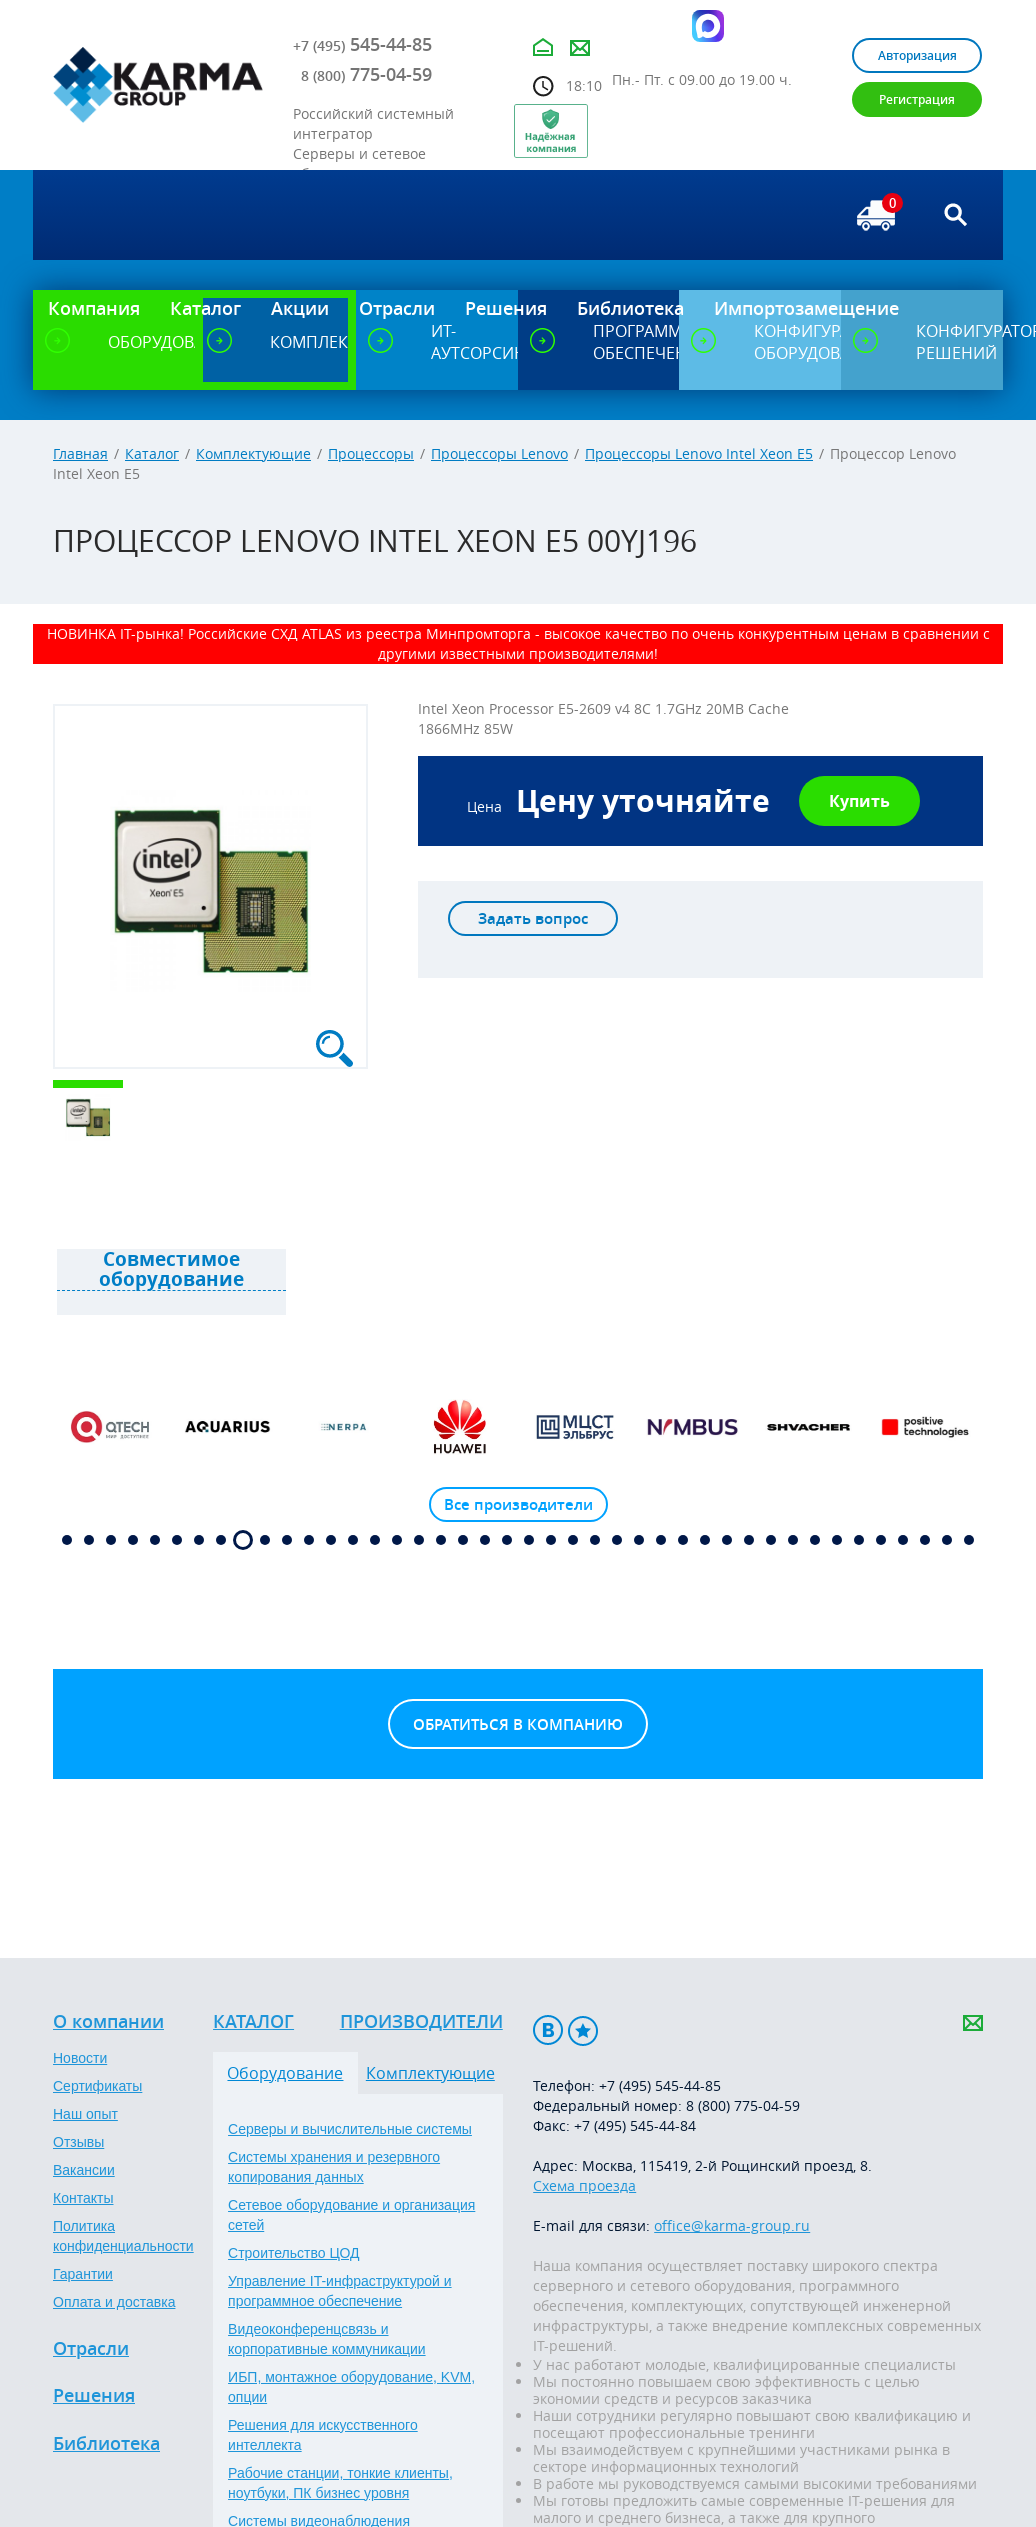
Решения (94, 2396)
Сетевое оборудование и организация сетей (351, 2215)
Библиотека (106, 2444)
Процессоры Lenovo (499, 453)
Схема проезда (584, 2185)
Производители (421, 2022)
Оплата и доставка (114, 2302)
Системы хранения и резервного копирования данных (334, 2167)
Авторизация (917, 55)
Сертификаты (97, 2086)
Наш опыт (85, 2114)
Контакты (83, 2198)
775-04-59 (366, 74)
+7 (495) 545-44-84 (635, 2125)
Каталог (152, 453)
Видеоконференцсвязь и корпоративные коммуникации (327, 2339)
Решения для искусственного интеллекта (323, 2435)
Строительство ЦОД (293, 2253)
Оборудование (285, 2073)
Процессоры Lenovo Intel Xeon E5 (699, 453)
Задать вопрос (533, 918)
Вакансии (84, 2170)
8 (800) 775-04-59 (743, 2105)
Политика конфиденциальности (123, 2236)
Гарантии (83, 2274)
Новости (80, 2058)
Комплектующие (253, 453)
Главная (80, 453)
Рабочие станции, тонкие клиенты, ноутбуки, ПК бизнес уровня (340, 2483)
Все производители (518, 1504)
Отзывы (78, 2142)
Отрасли (91, 2349)
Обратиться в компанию (518, 1724)
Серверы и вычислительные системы (350, 2129)
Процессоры (371, 453)
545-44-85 (362, 44)
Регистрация (917, 99)
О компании (108, 2022)
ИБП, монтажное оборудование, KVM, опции (351, 2387)
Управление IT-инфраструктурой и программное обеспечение (340, 2291)
